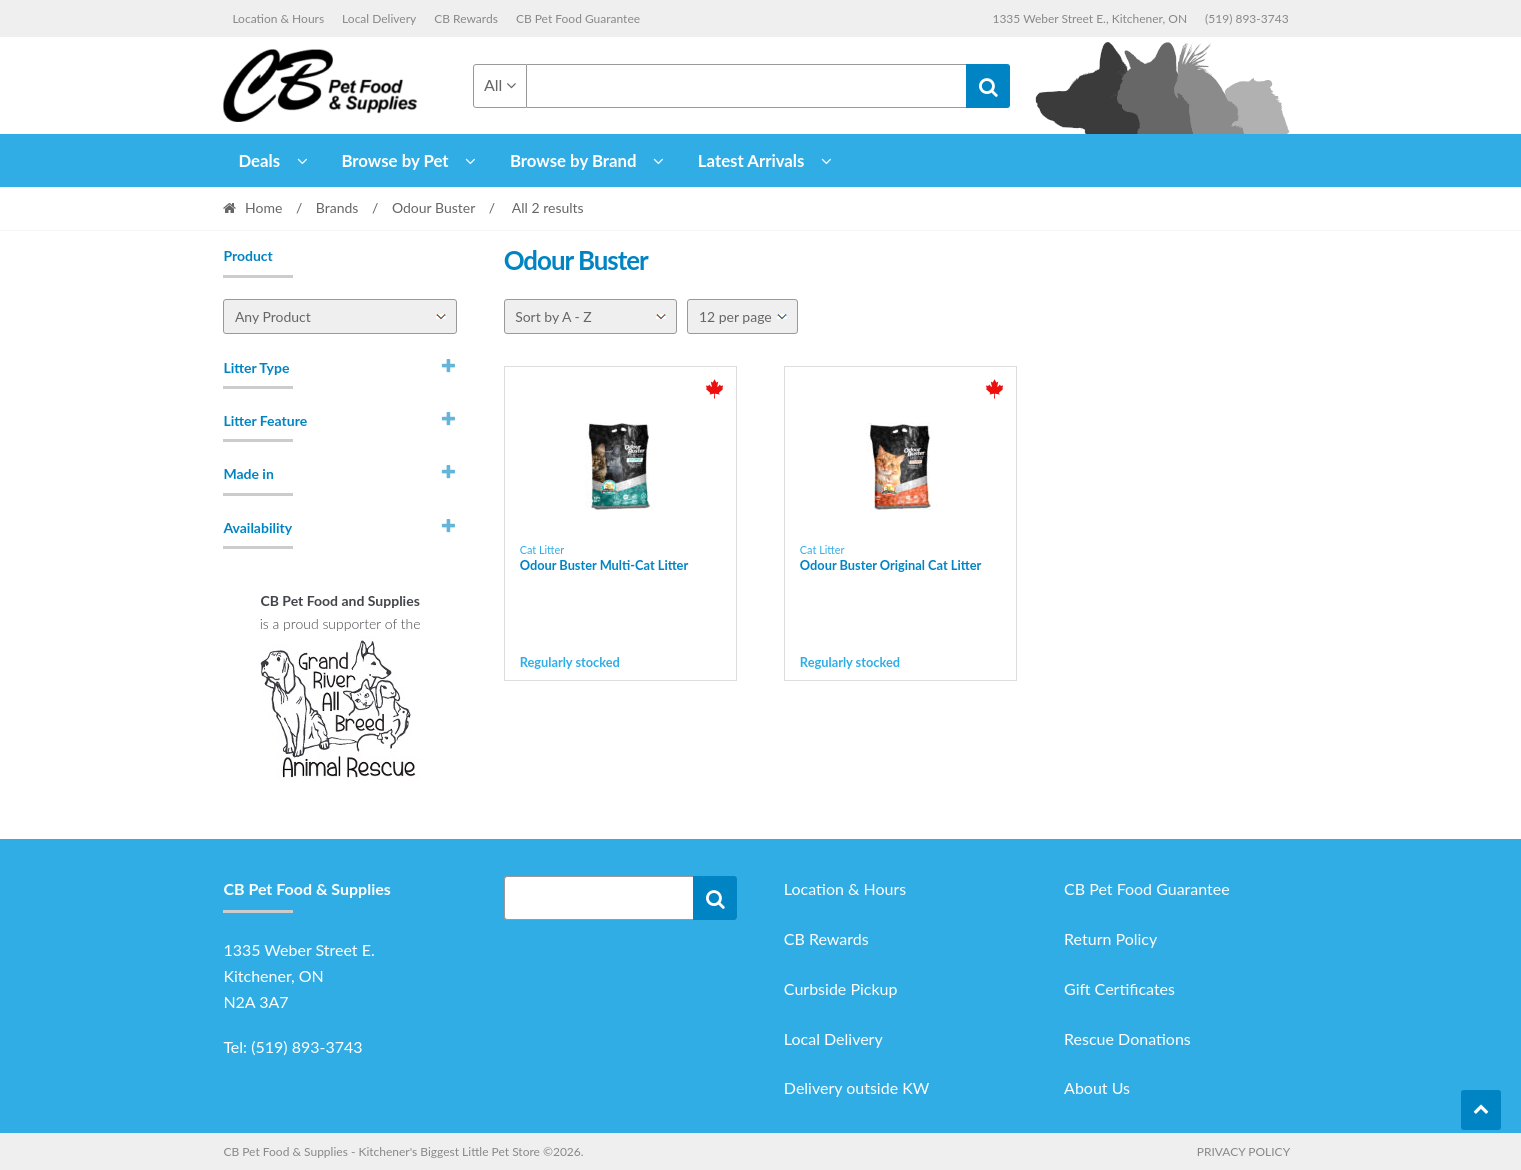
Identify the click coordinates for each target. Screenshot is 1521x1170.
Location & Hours (278, 18)
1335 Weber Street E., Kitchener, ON (1089, 18)
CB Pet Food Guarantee (578, 18)
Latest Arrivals (751, 160)
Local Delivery (379, 18)
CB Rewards (466, 18)
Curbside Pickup (841, 988)
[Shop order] (590, 316)
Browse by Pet (394, 160)
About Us (1097, 1087)
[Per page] (742, 316)
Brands (337, 207)
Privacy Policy (1243, 1151)
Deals (259, 160)
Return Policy (1110, 938)
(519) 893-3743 (1247, 18)
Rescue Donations (1127, 1038)
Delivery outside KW (857, 1087)
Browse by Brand (573, 160)
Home (263, 207)
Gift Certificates (1119, 988)
